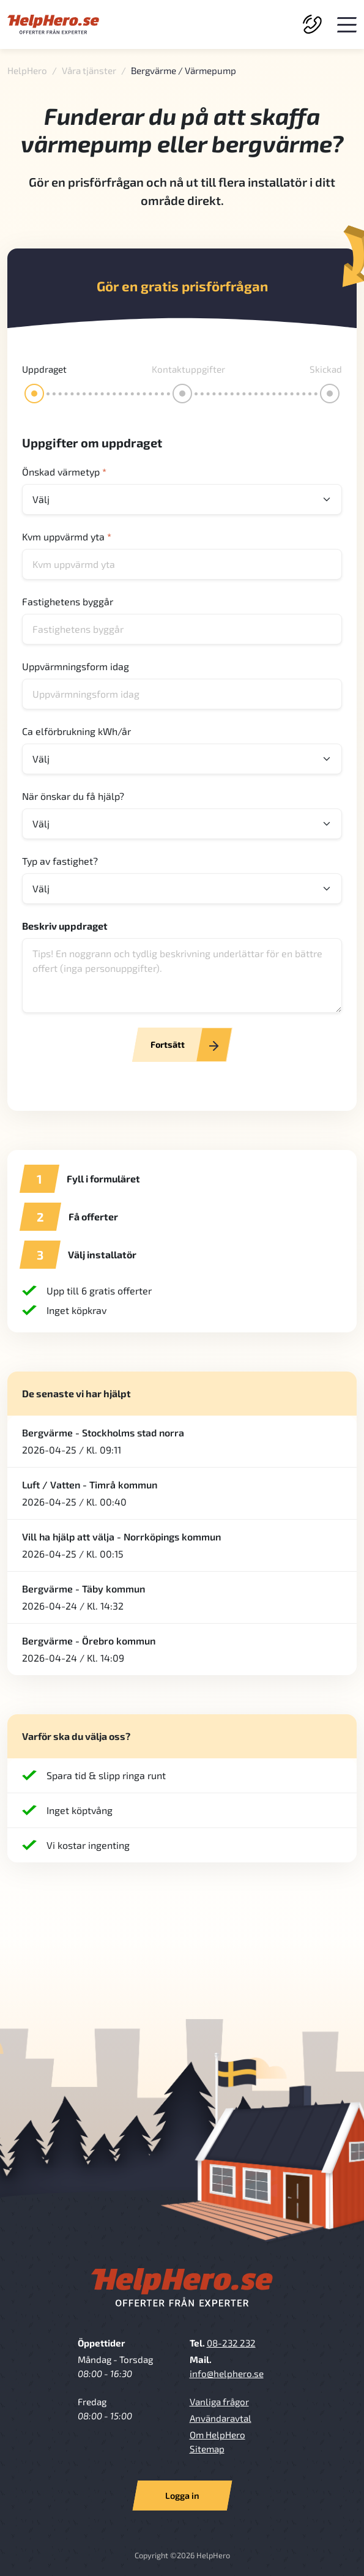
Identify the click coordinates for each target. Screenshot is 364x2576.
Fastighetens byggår (67, 601)
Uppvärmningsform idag (75, 666)
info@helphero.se (227, 2373)
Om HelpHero (217, 2434)
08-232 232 (231, 2342)
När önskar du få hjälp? (73, 796)
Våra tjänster (89, 70)
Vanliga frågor (219, 2401)
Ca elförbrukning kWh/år (76, 731)
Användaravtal (220, 2418)
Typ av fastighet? (60, 861)
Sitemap (207, 2448)
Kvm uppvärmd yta (66, 536)
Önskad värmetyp (64, 471)
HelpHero (27, 70)
